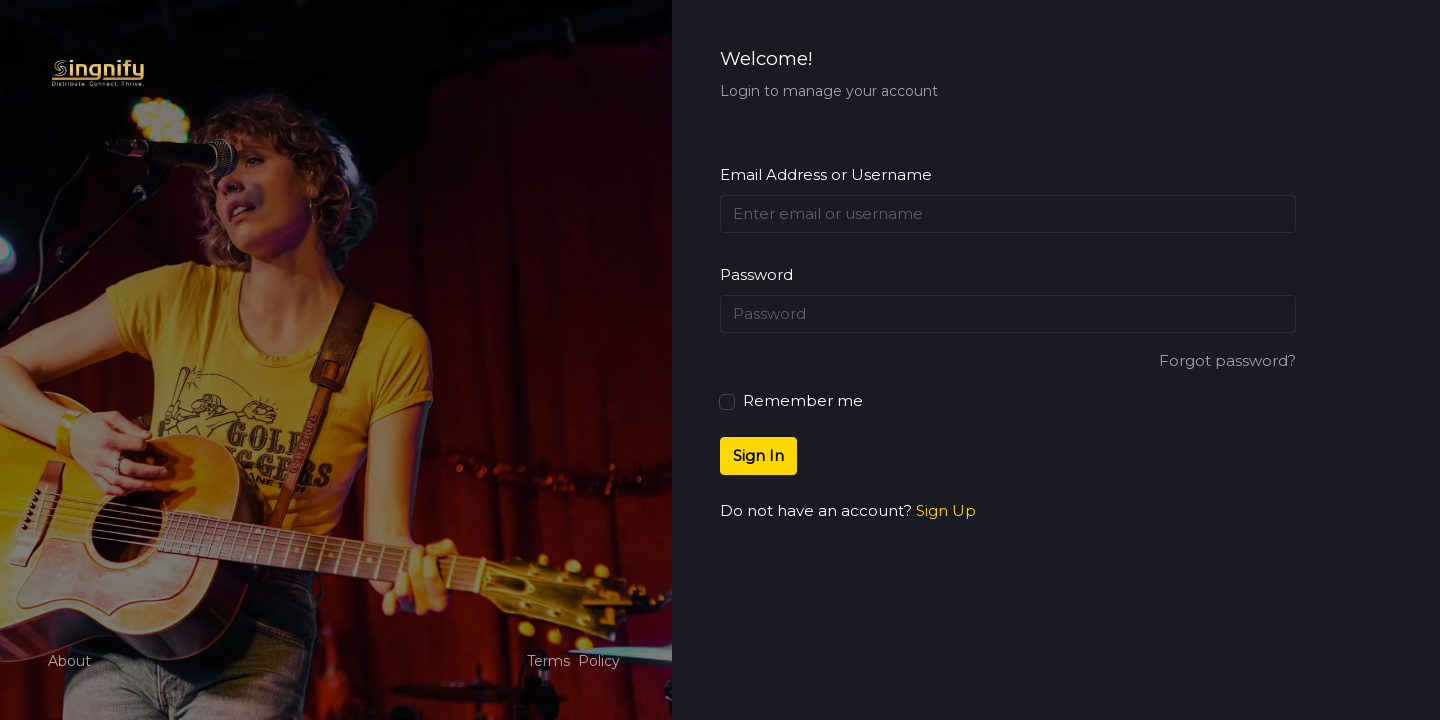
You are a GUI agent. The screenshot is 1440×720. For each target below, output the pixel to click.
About (69, 661)
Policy (599, 661)
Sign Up (946, 510)
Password (756, 274)
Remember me (791, 399)
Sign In (758, 455)
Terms (548, 661)
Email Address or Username (826, 174)
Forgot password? (1227, 360)
